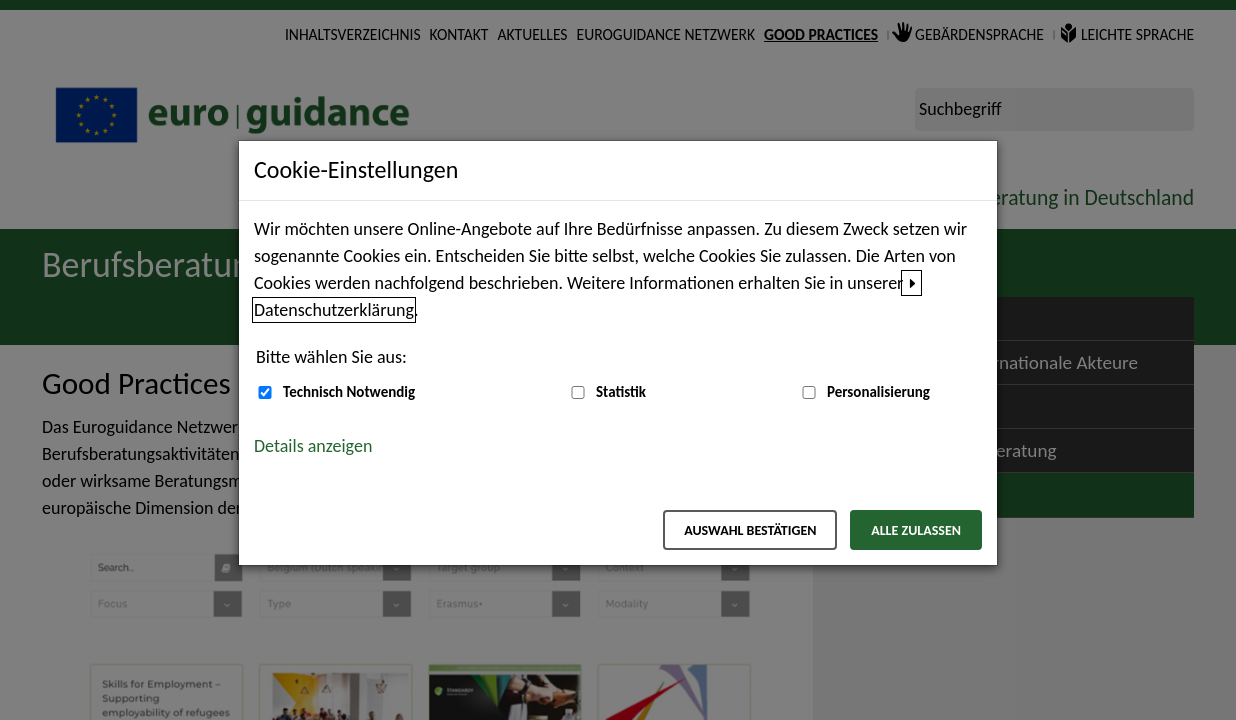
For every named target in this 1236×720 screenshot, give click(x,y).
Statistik (621, 392)
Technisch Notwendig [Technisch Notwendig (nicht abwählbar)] (349, 392)
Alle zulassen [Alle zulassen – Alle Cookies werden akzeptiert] (916, 530)
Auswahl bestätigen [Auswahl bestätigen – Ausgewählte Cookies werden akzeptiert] (750, 530)
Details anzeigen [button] (313, 446)
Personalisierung (878, 392)
